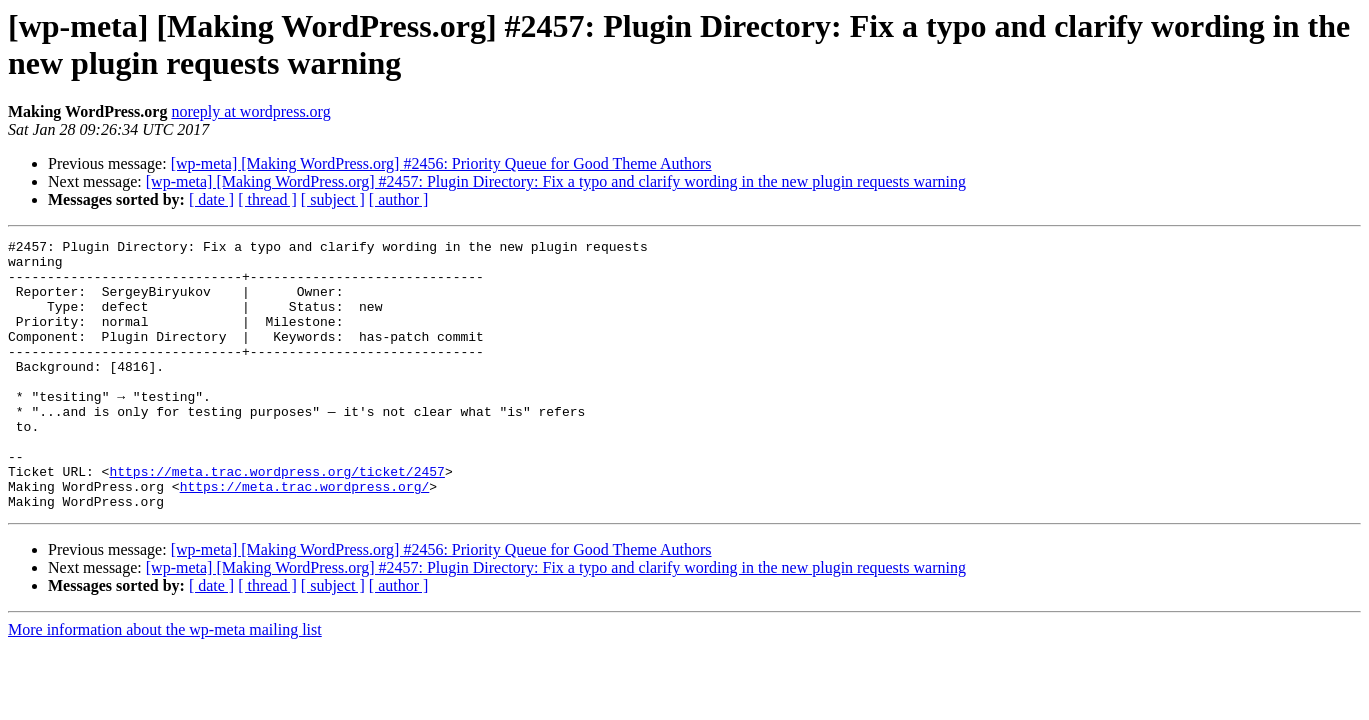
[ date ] (211, 199)
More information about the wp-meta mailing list (165, 683)
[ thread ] (267, 199)
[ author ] (399, 199)
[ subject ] (333, 199)
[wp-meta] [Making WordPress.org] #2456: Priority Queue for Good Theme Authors (441, 163)
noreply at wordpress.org (250, 111)
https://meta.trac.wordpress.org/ (305, 537)
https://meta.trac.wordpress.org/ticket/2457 (276, 519)
